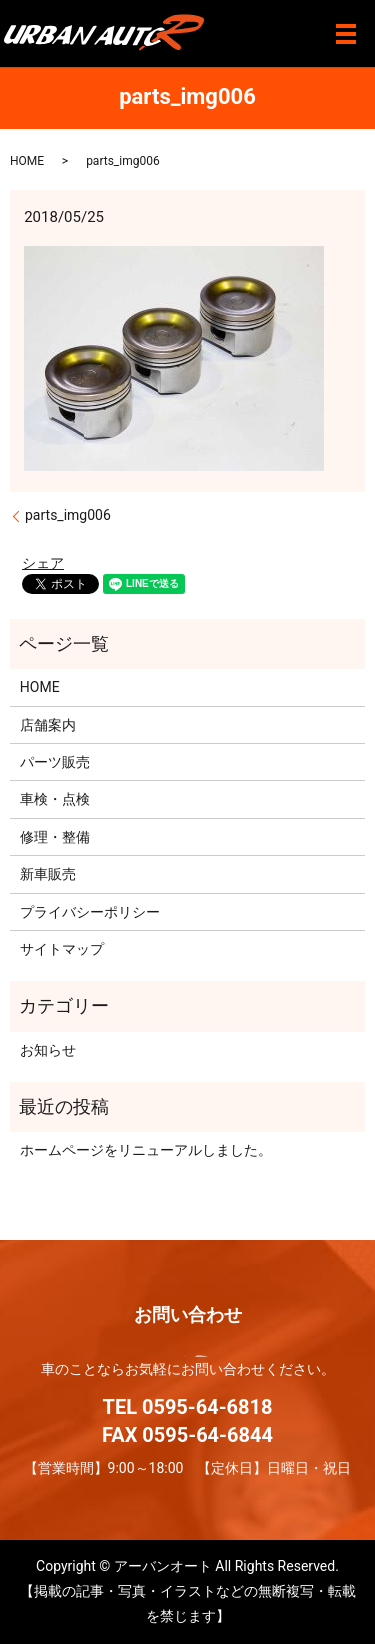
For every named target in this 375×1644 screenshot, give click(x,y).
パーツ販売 (55, 762)
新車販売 (48, 874)
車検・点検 (55, 799)
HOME (27, 161)
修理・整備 (55, 837)
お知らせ (48, 1050)
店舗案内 (48, 725)
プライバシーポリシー (90, 912)
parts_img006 (68, 515)
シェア (43, 563)
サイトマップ (62, 949)
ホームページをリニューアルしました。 (146, 1150)
